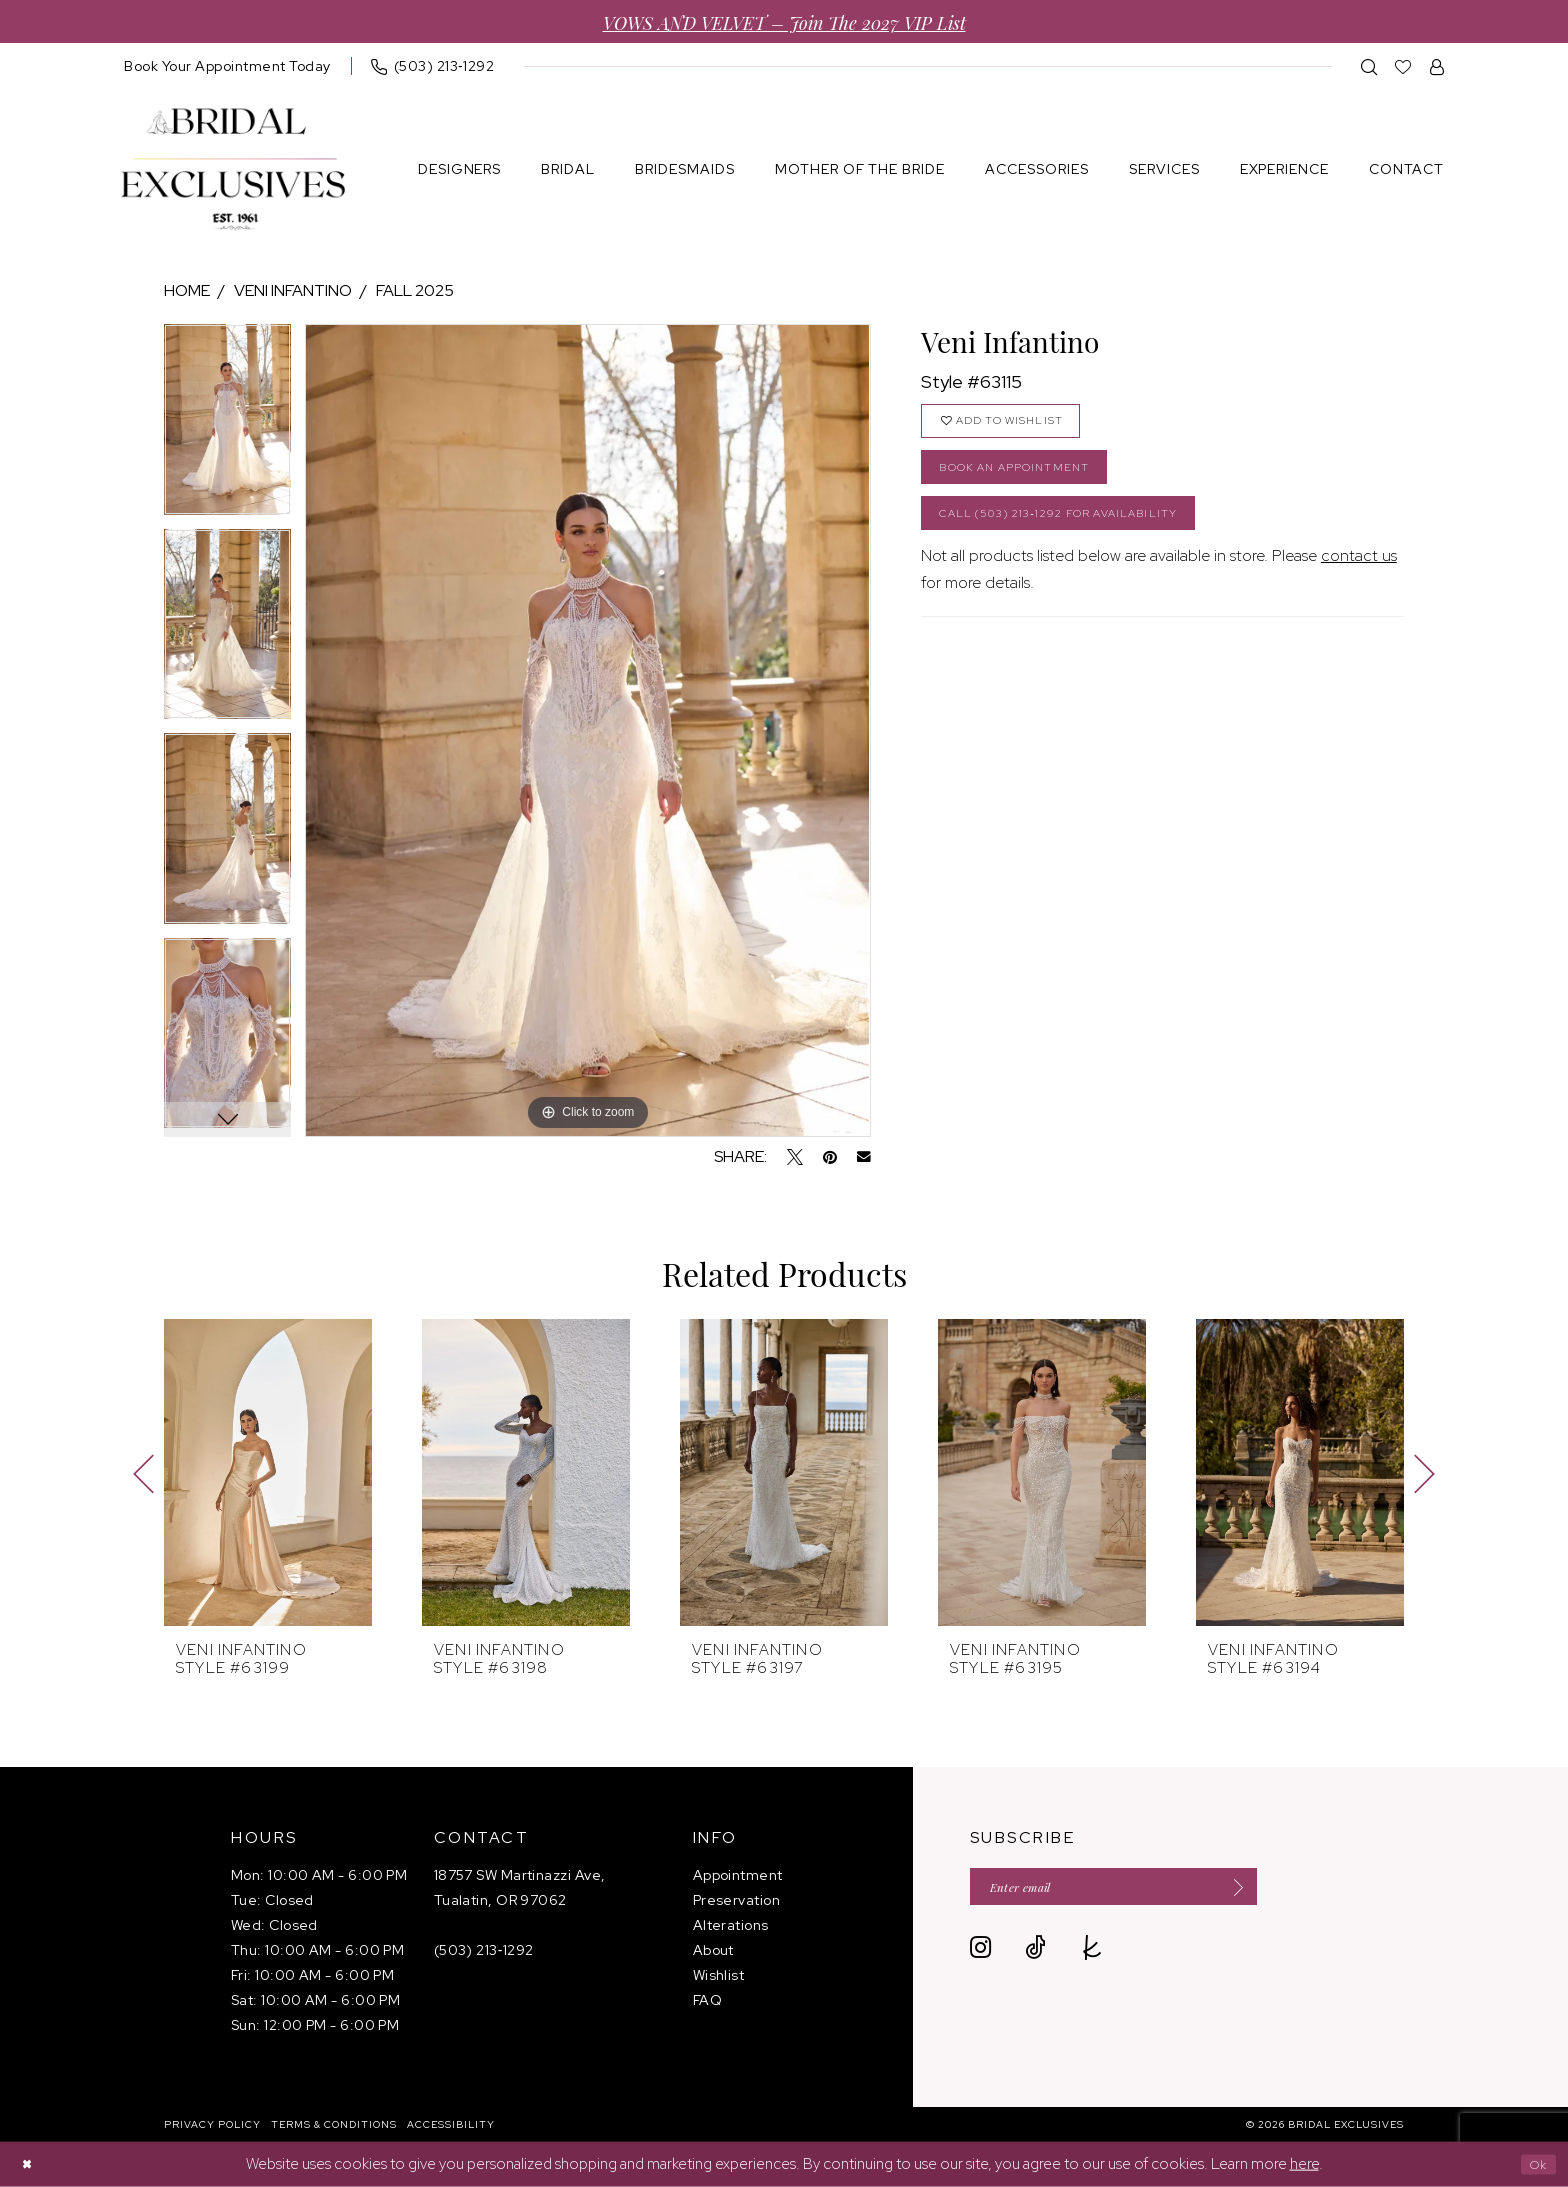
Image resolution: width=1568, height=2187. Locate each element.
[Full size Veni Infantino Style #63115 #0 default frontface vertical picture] (587, 730)
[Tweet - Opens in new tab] (795, 1157)
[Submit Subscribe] (1288, 1890)
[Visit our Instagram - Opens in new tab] (980, 1955)
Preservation (736, 1900)
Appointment (738, 1875)
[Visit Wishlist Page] (1403, 66)
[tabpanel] (227, 426)
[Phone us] (433, 66)
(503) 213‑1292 (484, 1950)
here (1304, 2164)
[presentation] (268, 1472)
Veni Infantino (293, 290)
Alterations (731, 1925)
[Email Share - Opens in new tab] (864, 1157)
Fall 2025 (415, 290)
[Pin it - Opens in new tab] (830, 1157)
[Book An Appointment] (227, 66)
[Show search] (1369, 66)
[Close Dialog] (30, 2164)
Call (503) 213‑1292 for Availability (1086, 536)
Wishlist (719, 1975)
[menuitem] (227, 66)
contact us (1359, 583)
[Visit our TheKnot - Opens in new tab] (1092, 1955)
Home (187, 290)
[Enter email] (1145, 1890)
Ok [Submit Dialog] (1534, 2164)
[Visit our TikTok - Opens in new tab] (1035, 1955)
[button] (1437, 66)
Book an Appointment (1032, 481)
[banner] (233, 169)
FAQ (707, 2000)
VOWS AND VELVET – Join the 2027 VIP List (784, 21)
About (713, 1950)
